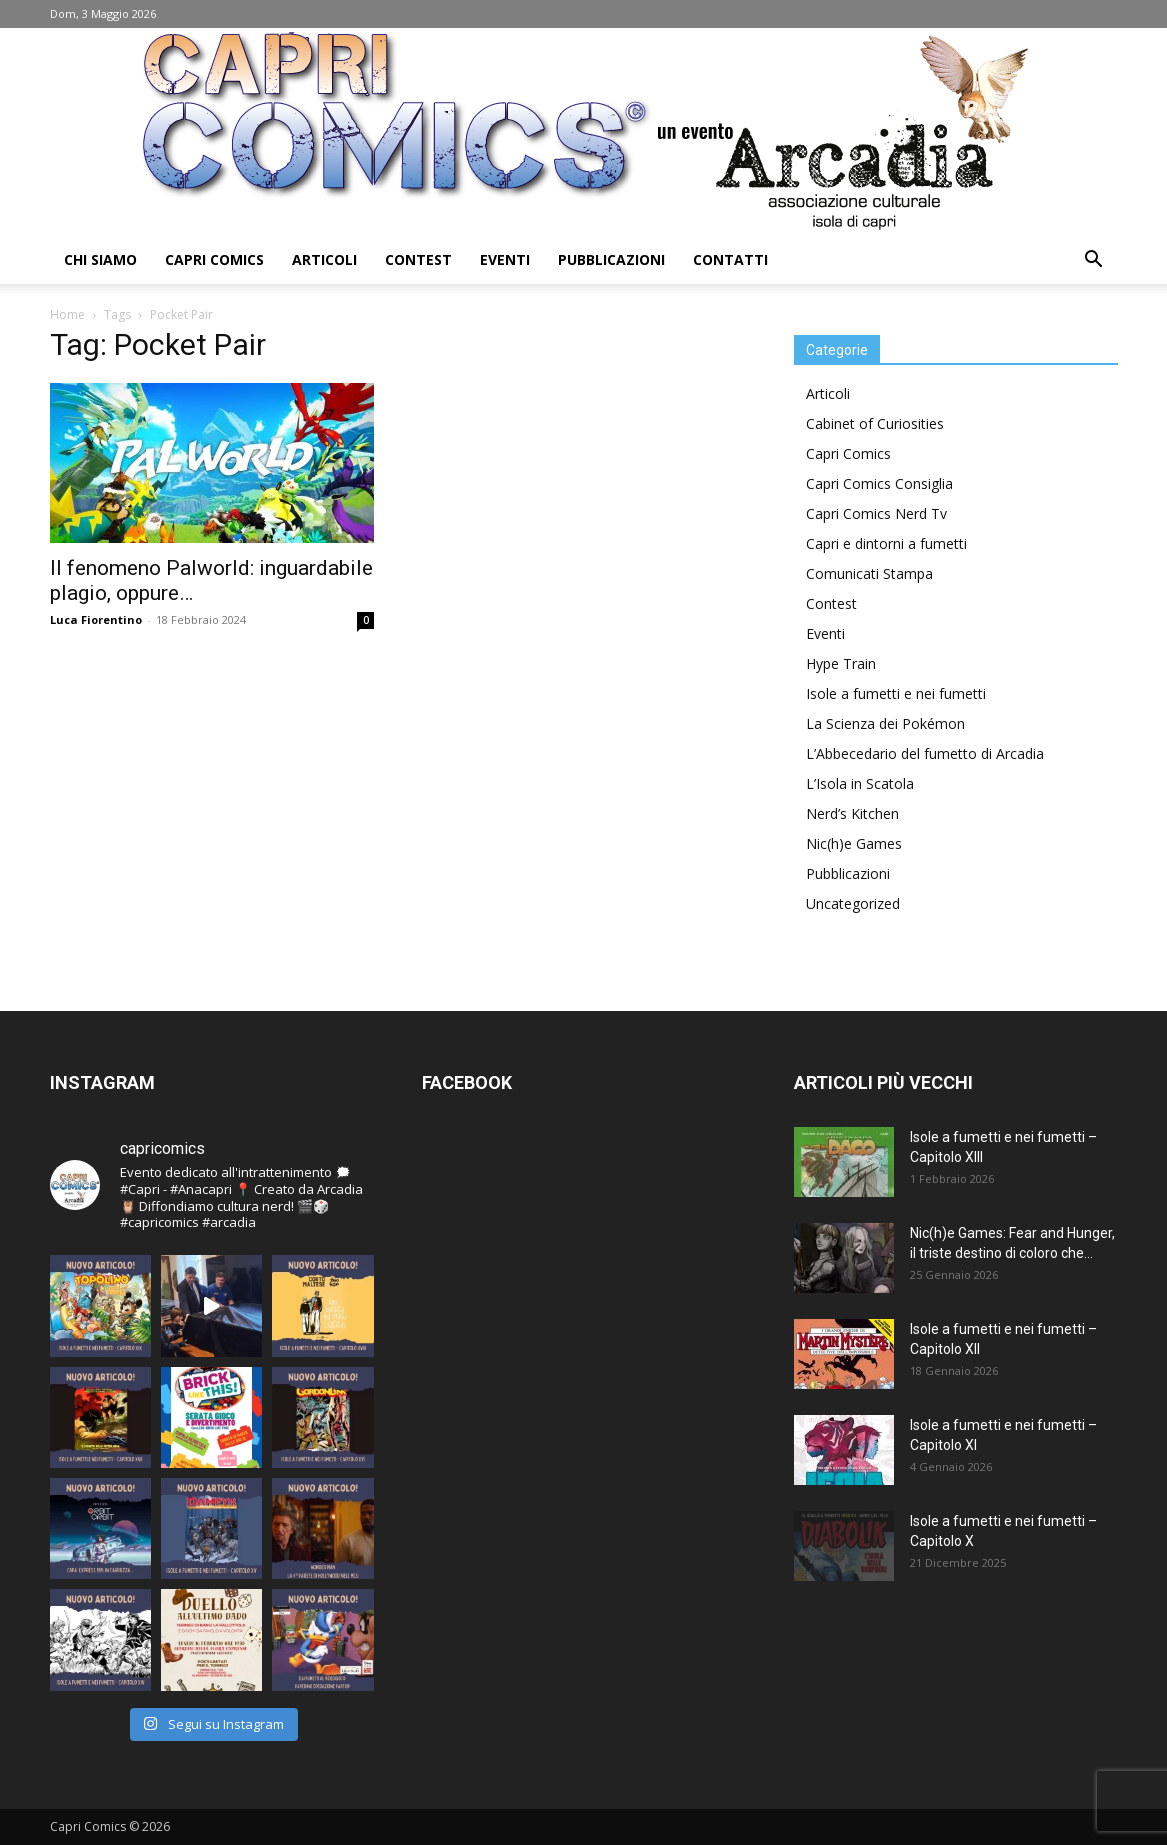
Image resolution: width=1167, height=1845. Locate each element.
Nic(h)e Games (854, 843)
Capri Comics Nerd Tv (876, 513)
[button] (1094, 261)
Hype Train (841, 663)
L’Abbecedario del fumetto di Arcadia (925, 753)
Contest (418, 259)
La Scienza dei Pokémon (885, 723)
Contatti (730, 259)
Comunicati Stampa (869, 573)
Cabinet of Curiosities (875, 423)
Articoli (324, 259)
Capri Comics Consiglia (879, 483)
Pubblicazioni (611, 259)
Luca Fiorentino (96, 619)
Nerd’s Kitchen (852, 813)
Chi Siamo (100, 259)
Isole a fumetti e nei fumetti (896, 693)
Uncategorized (853, 903)
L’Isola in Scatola (860, 783)
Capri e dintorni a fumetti (886, 543)
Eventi (505, 259)
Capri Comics (214, 259)
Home (67, 314)
